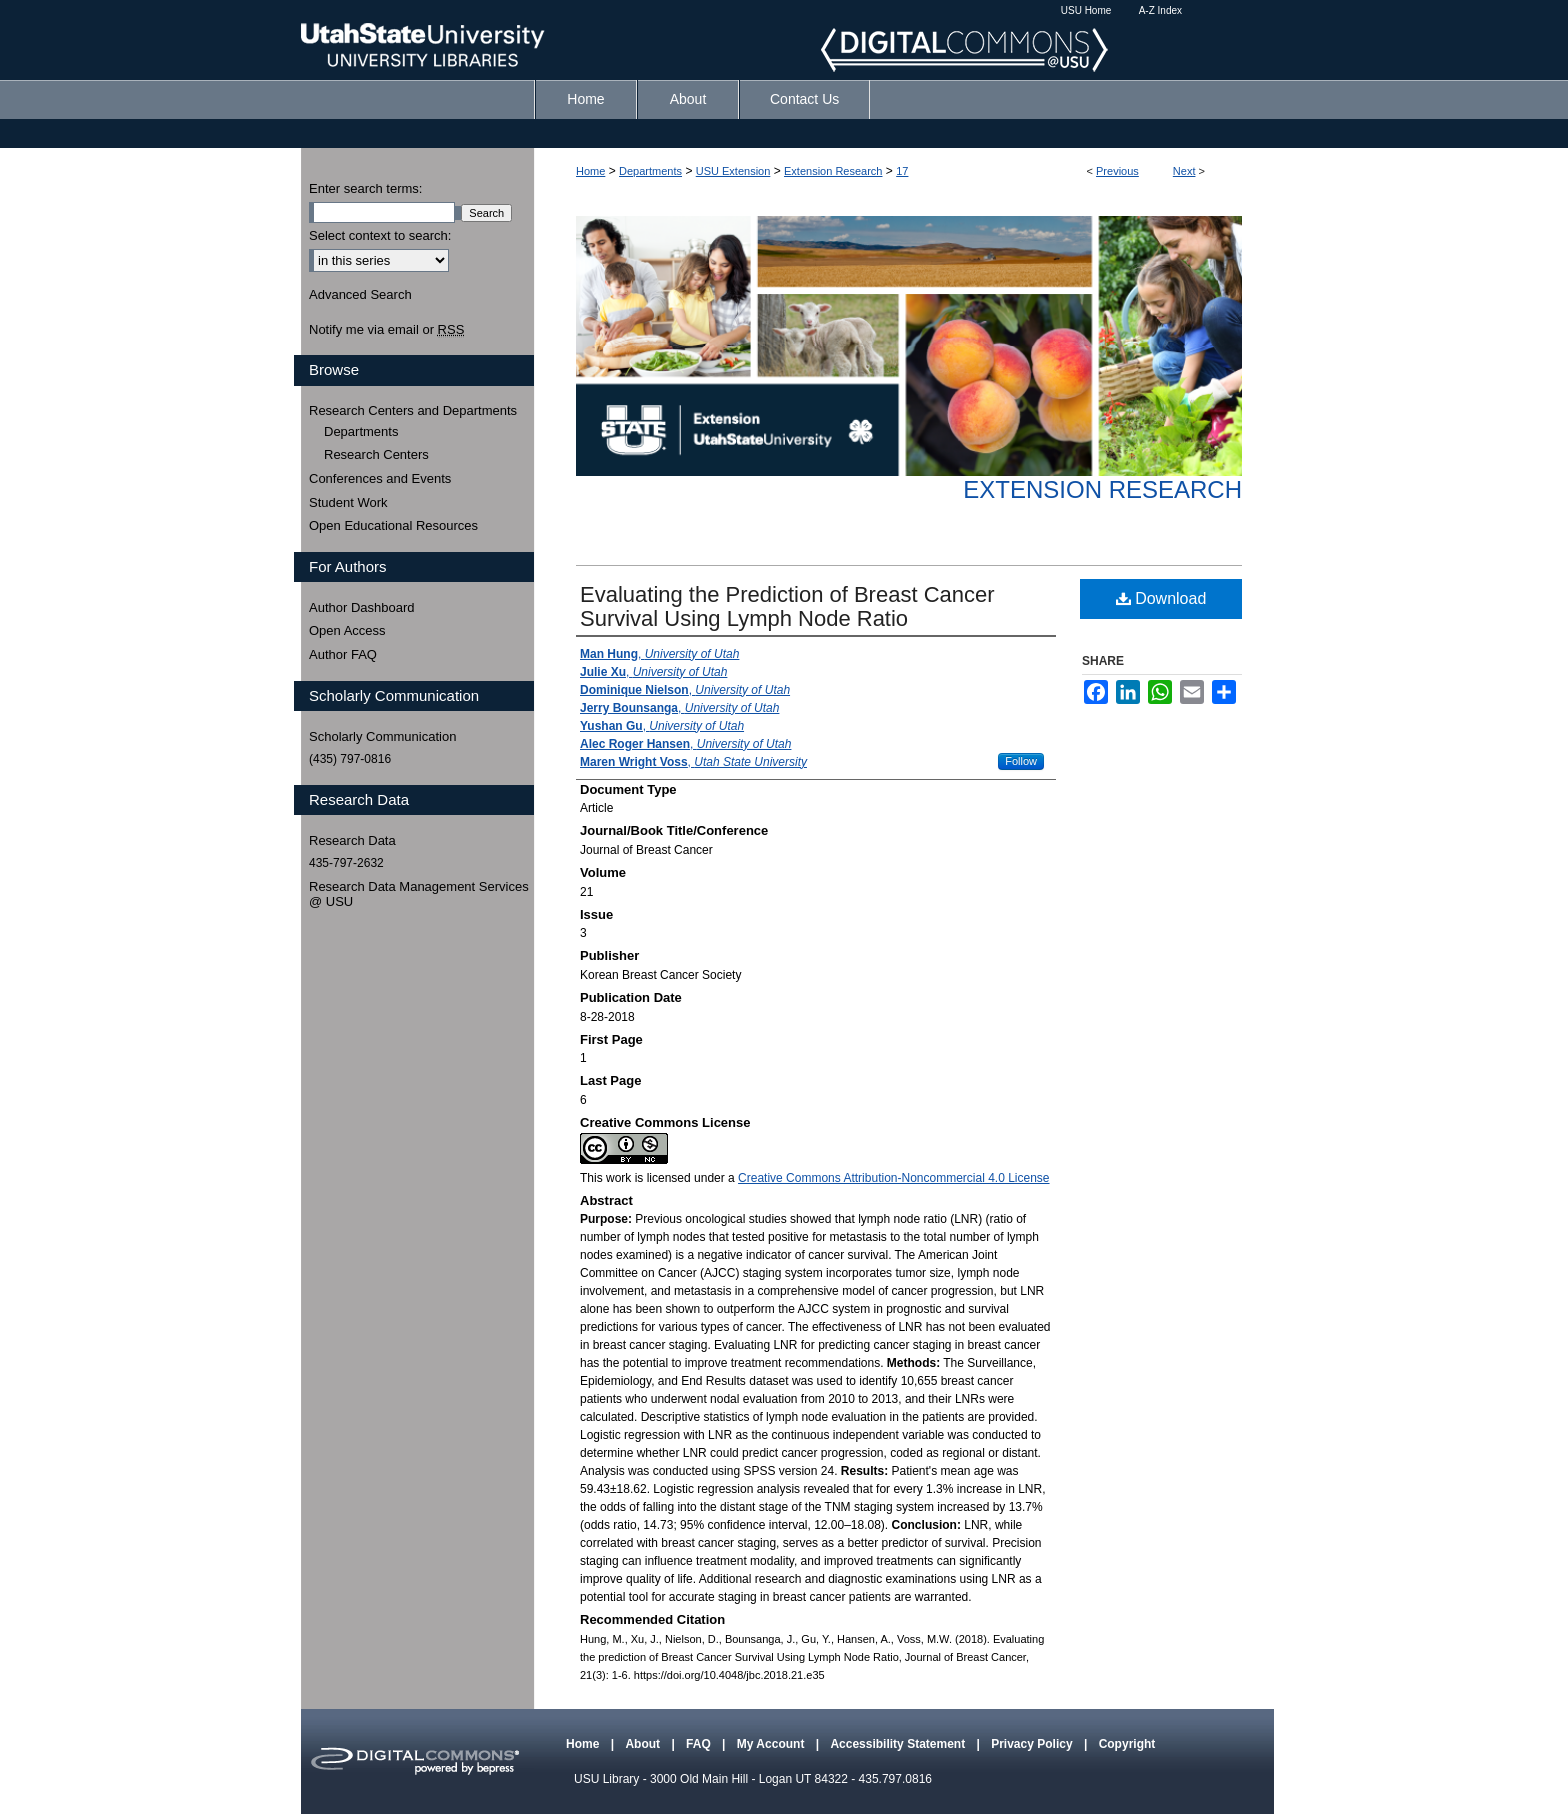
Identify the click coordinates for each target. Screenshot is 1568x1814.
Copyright (1127, 1744)
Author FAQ (343, 654)
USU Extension (733, 171)
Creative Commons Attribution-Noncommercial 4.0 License (893, 1178)
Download (1161, 598)
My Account (772, 1744)
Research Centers (376, 454)
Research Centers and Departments (413, 410)
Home (590, 171)
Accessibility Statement (899, 1744)
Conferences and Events (380, 478)
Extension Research (833, 171)
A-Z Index (1160, 10)
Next (1184, 171)
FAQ (700, 1744)
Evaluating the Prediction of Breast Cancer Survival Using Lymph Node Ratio (787, 606)
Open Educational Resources (393, 525)
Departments (650, 171)
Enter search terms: (365, 188)
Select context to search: (380, 235)
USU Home (1086, 10)
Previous (1117, 171)
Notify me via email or (386, 330)
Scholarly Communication (382, 736)
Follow (1021, 761)
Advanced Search (360, 294)
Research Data (352, 840)
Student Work (348, 502)
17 (902, 171)
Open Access (347, 630)
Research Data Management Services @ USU (419, 894)
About (644, 1744)
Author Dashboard (362, 607)
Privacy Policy (1033, 1744)
